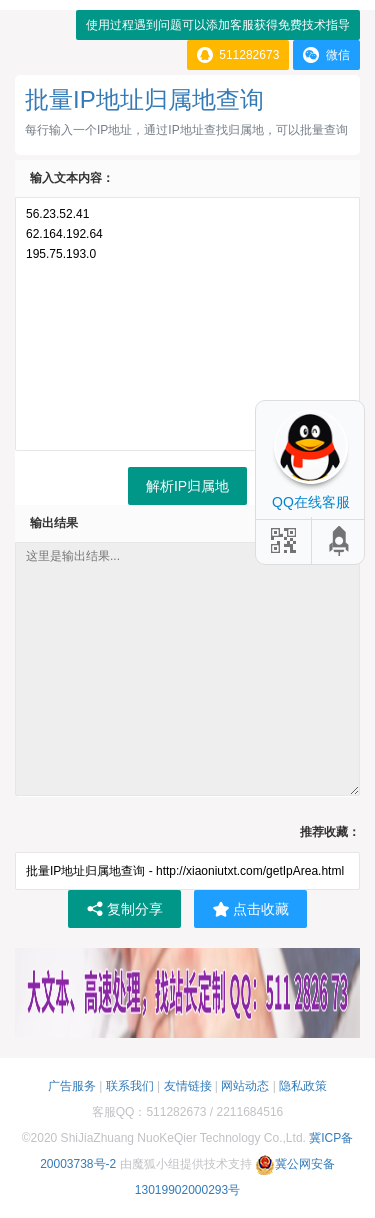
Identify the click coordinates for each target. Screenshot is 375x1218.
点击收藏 (250, 909)
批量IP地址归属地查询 (144, 99)
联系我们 (130, 1086)
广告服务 (72, 1086)
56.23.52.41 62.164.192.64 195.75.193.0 (187, 324)
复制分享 (124, 909)
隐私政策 (303, 1086)
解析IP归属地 (187, 486)
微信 (326, 55)
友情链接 (188, 1086)
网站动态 (245, 1086)
